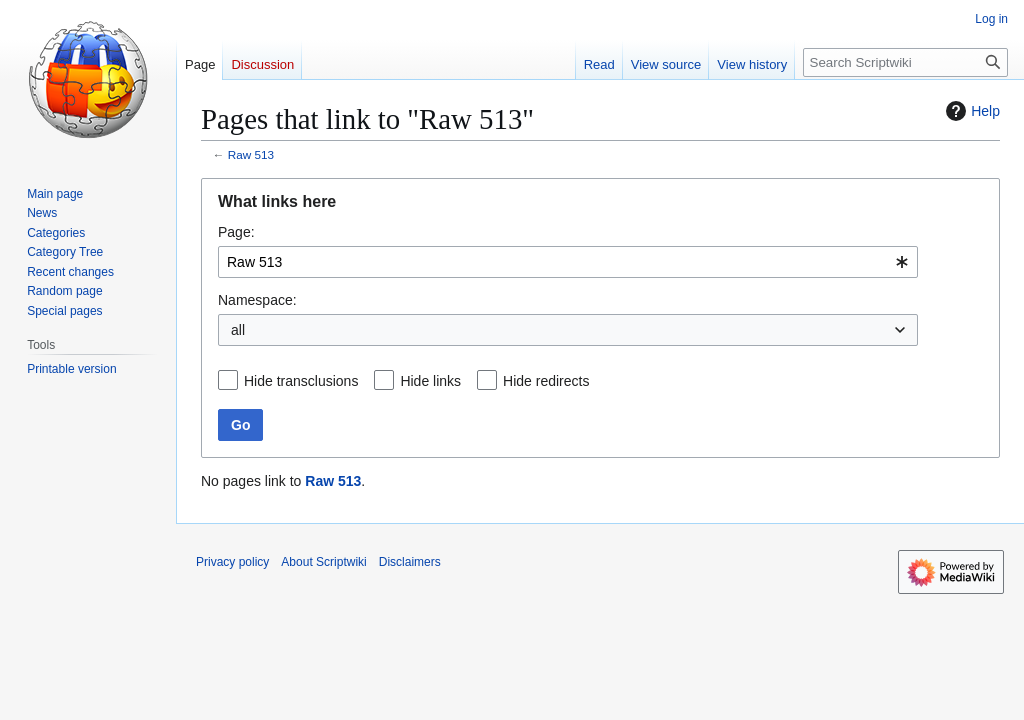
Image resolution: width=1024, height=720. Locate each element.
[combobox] (568, 262)
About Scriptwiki (323, 562)
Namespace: (257, 300)
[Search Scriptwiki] (905, 62)
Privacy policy (232, 562)
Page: (236, 232)
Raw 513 (251, 154)
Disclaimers (410, 562)
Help (970, 111)
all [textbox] (238, 330)
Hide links (430, 381)
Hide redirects (546, 381)
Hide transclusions (301, 381)
